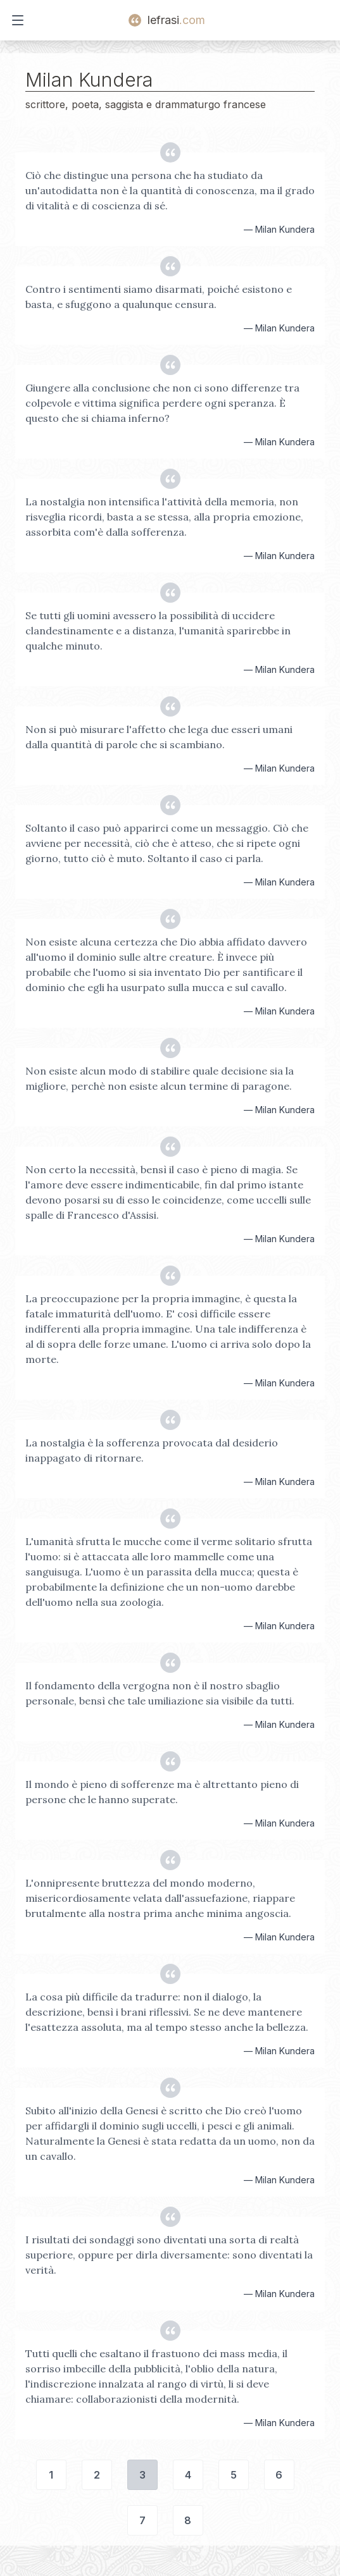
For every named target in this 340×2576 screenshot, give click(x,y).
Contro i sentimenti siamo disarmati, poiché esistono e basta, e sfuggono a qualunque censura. (158, 297)
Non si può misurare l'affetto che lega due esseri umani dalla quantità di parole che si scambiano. (159, 737)
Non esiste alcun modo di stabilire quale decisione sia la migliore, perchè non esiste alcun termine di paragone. (159, 1078)
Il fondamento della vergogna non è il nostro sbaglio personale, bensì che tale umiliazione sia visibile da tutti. (159, 1693)
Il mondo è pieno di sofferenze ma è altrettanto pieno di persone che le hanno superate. (162, 1792)
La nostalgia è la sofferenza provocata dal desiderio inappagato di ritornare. (151, 1450)
